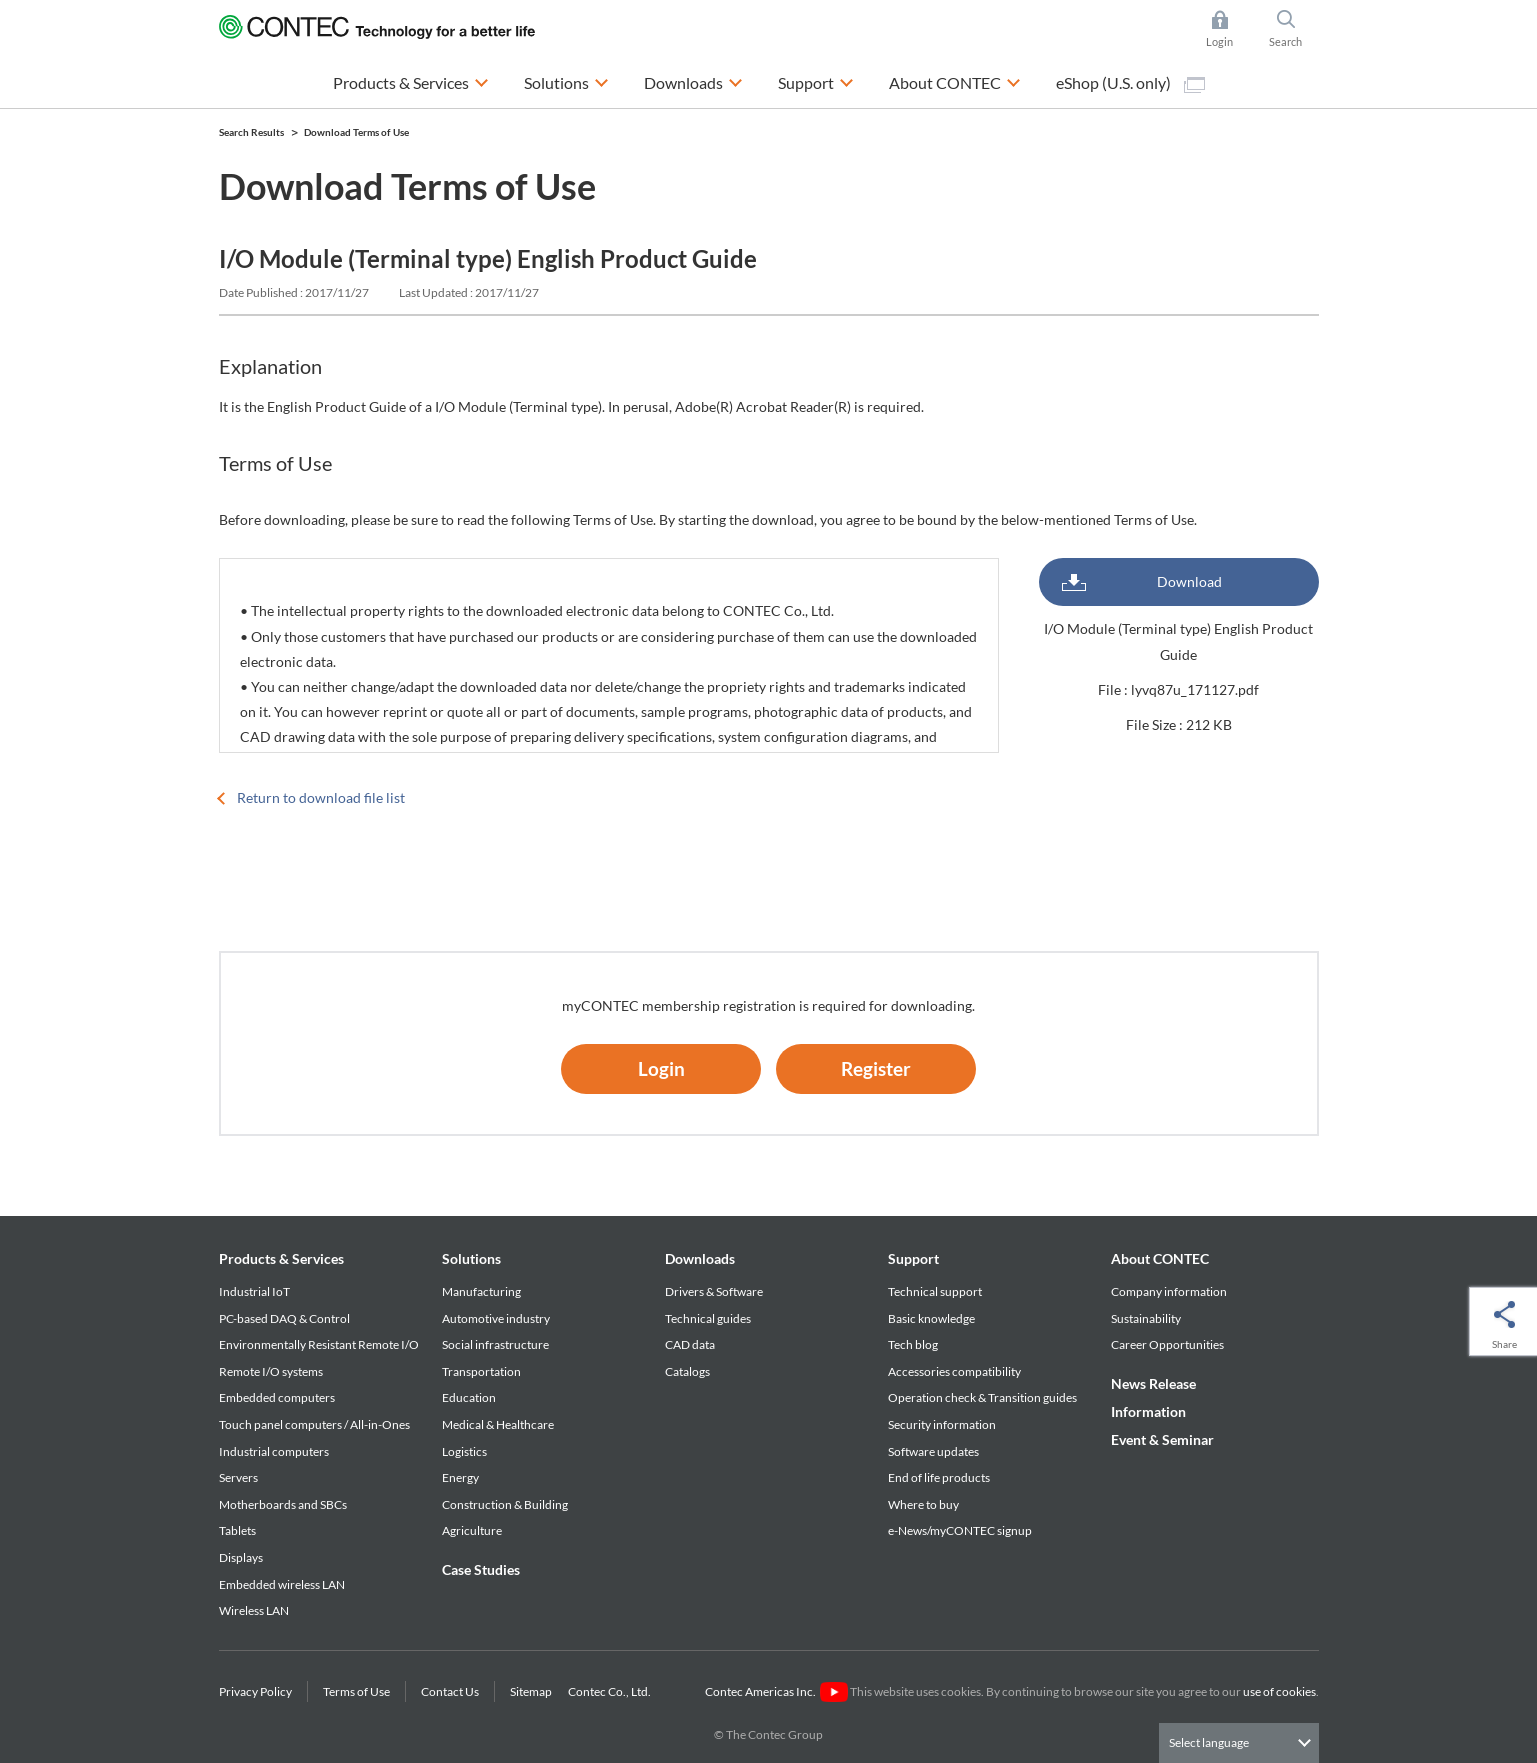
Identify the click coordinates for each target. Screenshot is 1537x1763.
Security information (942, 1424)
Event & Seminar (1162, 1439)
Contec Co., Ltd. (611, 1691)
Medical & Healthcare (498, 1424)
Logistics (464, 1451)
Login (661, 1068)
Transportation (481, 1371)
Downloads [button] (693, 80)
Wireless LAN (254, 1610)
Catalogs (687, 1371)
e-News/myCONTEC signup (960, 1530)
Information (1148, 1411)
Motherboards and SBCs (283, 1504)
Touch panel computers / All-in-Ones (314, 1424)
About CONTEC (1160, 1258)
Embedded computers (277, 1397)
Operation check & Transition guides (982, 1397)
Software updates (933, 1451)
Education (469, 1397)
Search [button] (1294, 29)
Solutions (471, 1258)
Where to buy (923, 1504)
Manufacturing (481, 1291)
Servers (238, 1477)
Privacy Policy (255, 1691)
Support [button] (816, 80)
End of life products (939, 1477)
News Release (1153, 1383)
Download (1189, 581)
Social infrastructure (495, 1344)
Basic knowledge (931, 1318)
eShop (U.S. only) (1130, 83)
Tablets (237, 1530)
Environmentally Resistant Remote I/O (319, 1344)
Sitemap (531, 1691)
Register (876, 1068)
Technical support (935, 1291)
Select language (1209, 1742)
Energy (460, 1477)
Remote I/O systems (271, 1371)
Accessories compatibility (954, 1371)
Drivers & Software (714, 1291)
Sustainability (1146, 1318)
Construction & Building (505, 1504)
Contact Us (450, 1691)
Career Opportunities (1167, 1344)
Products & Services (281, 1258)
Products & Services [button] (411, 80)
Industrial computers (274, 1451)
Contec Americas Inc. (776, 1691)
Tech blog (913, 1344)
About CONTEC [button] (955, 80)
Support (913, 1258)
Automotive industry (496, 1318)
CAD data (690, 1344)
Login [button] (1229, 29)
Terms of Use (356, 1691)
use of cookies (1279, 1691)
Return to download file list (321, 797)
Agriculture (472, 1530)
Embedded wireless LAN (282, 1584)
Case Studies (481, 1569)
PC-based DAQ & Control (284, 1318)
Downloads (700, 1258)
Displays (241, 1557)
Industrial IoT (254, 1291)
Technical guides (708, 1318)
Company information (1169, 1291)
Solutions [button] (566, 80)
